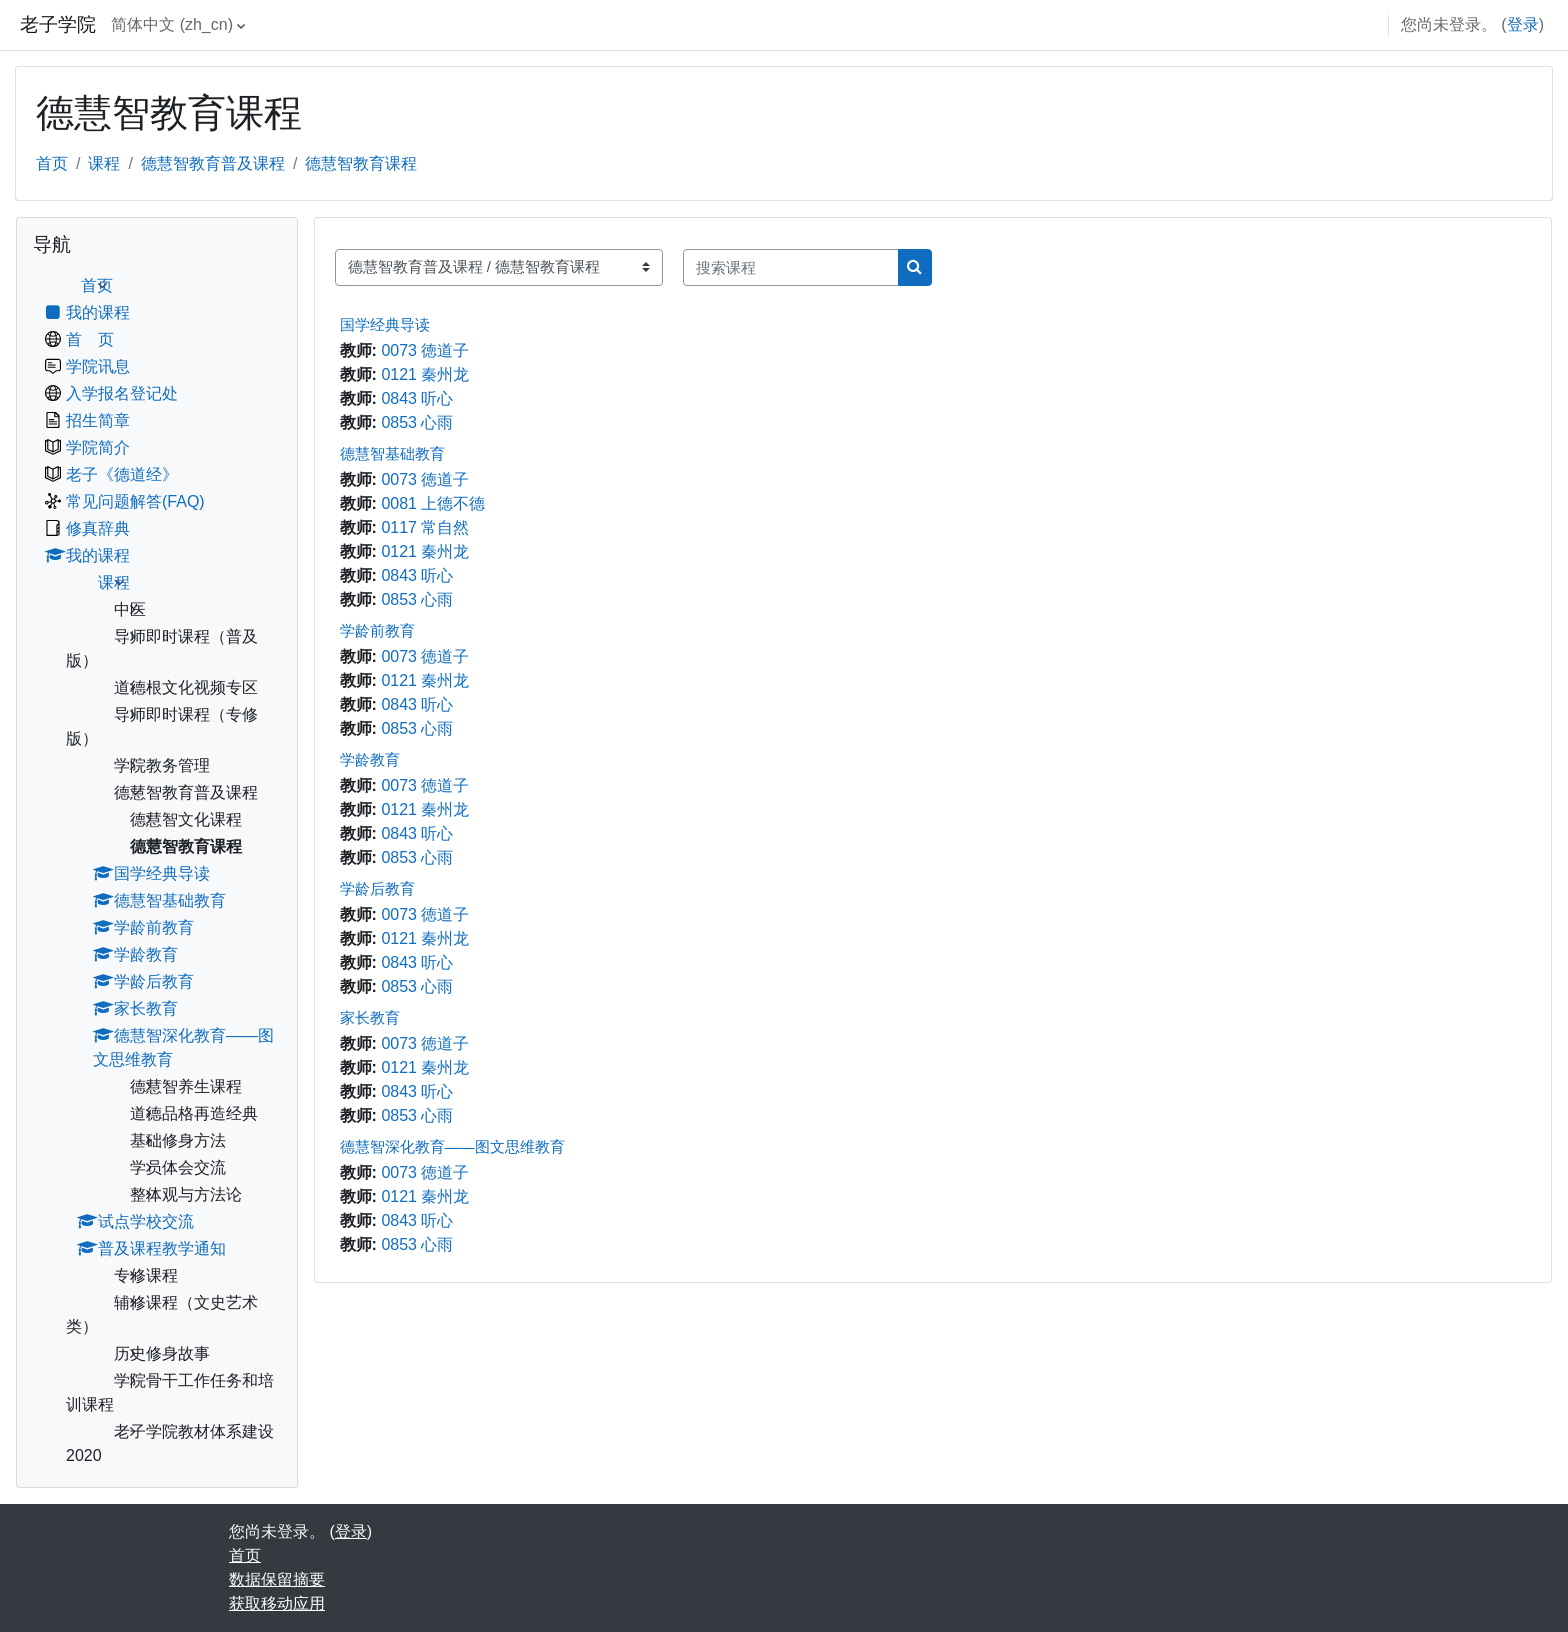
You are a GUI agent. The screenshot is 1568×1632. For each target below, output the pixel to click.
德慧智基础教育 (392, 453)
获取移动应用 (277, 1603)
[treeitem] (157, 871)
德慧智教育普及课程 (213, 163)
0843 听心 (417, 398)
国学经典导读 (385, 324)
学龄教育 (370, 759)
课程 (104, 163)
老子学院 (58, 24)
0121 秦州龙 (425, 374)
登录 (1523, 24)
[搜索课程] (791, 267)
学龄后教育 (377, 888)
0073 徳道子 (425, 350)
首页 (52, 163)
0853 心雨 (417, 422)
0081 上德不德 (433, 503)
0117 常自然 (425, 527)
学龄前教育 (377, 630)
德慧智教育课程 (361, 163)
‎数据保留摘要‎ (277, 1579)
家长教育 (370, 1017)
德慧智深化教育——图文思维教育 (452, 1146)
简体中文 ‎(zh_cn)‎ (172, 24)
